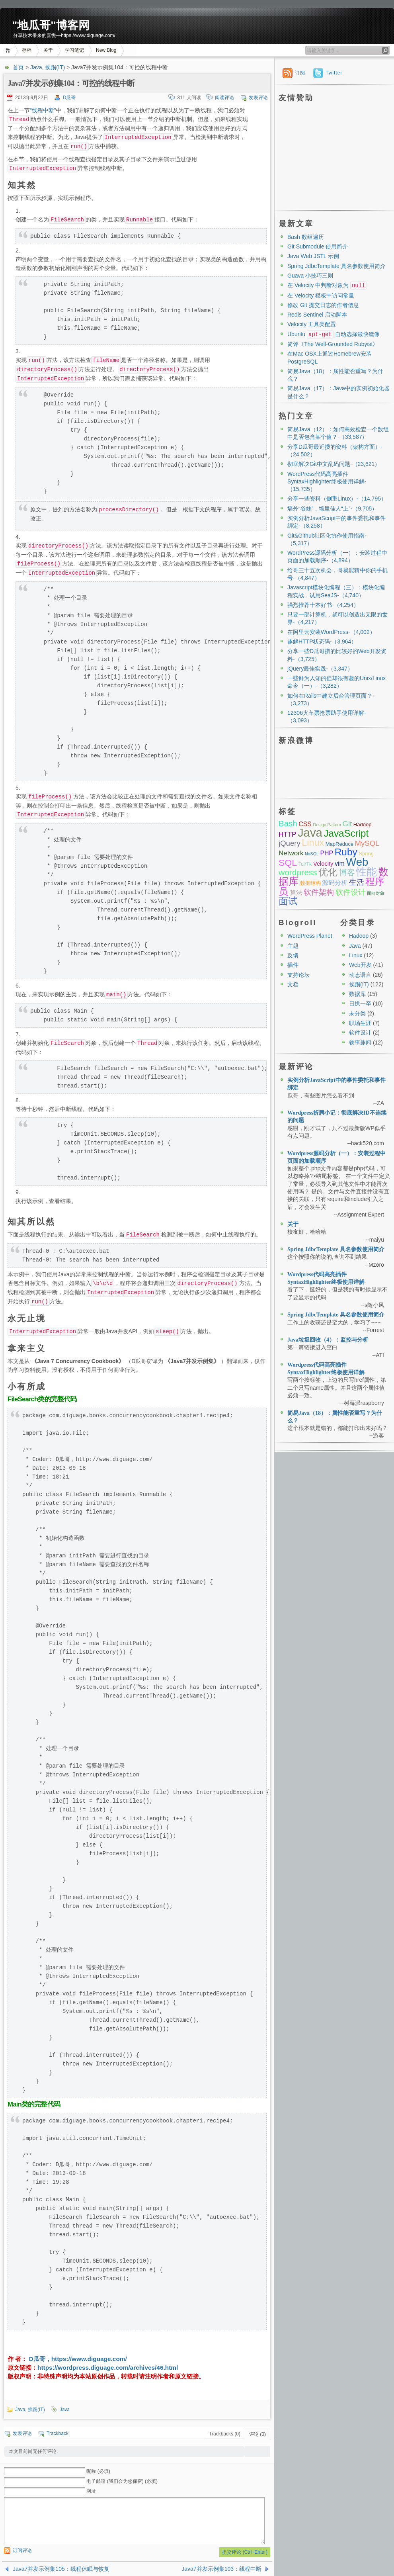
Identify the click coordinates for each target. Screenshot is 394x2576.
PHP (326, 853)
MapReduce (339, 844)
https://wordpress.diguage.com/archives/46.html (107, 2367)
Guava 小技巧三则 (310, 275)
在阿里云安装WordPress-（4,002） (331, 632)
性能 (366, 871)
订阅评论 (22, 2550)
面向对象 (375, 893)
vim (340, 863)
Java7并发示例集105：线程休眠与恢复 (61, 2569)
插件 (292, 965)
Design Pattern (327, 824)
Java (36, 67)
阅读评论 (224, 97)
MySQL (367, 843)
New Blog (106, 50)
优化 (327, 871)
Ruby (346, 852)
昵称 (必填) (98, 2471)
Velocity (323, 864)
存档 (26, 50)
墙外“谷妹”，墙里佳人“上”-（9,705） (332, 508)
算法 (296, 892)
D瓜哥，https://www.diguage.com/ (77, 2358)
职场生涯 (360, 1023)
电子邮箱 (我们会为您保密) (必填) (122, 2481)
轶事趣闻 (360, 1042)
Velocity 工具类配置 (311, 324)
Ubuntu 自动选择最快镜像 (333, 334)
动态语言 (360, 975)
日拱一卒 (360, 1003)
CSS (305, 824)
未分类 (357, 1013)
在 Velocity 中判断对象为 (327, 285)
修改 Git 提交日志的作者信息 (323, 305)
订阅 (300, 73)
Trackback (57, 2433)
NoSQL (312, 853)
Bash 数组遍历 (305, 237)
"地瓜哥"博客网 (51, 25)
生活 (356, 882)
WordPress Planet (309, 936)
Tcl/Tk (305, 864)
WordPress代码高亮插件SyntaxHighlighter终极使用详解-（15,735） (326, 482)
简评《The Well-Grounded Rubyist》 (332, 344)
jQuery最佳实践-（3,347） (320, 668)
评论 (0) (257, 2434)
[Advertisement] (334, 155)
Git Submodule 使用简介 (317, 246)
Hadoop (362, 824)
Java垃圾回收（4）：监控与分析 (327, 1340)
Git (347, 824)
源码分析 (334, 882)
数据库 (357, 994)
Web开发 (360, 965)
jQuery (289, 843)
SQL (288, 862)
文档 (292, 984)
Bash (288, 823)
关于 (48, 50)
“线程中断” (43, 110)
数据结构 (310, 883)
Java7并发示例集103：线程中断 (221, 2569)
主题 (292, 946)
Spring (366, 854)
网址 (91, 2491)
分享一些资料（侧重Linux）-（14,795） (336, 498)
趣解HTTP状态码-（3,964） (322, 641)
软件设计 (350, 892)
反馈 (292, 955)
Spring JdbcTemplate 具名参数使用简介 (336, 266)
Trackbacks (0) (224, 2434)
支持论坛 (298, 975)
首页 (9, 50)
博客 (347, 872)
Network (291, 853)
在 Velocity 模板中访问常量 (320, 295)
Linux (313, 842)
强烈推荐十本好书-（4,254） (323, 605)
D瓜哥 (69, 97)
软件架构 (319, 892)
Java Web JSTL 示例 (313, 256)
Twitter (334, 73)
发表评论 (258, 97)
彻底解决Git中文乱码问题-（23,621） (333, 464)
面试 (288, 901)
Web (357, 862)
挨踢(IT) (55, 67)
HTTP (287, 834)
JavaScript (346, 833)
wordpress (298, 872)
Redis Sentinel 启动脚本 (317, 314)
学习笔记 (74, 50)
